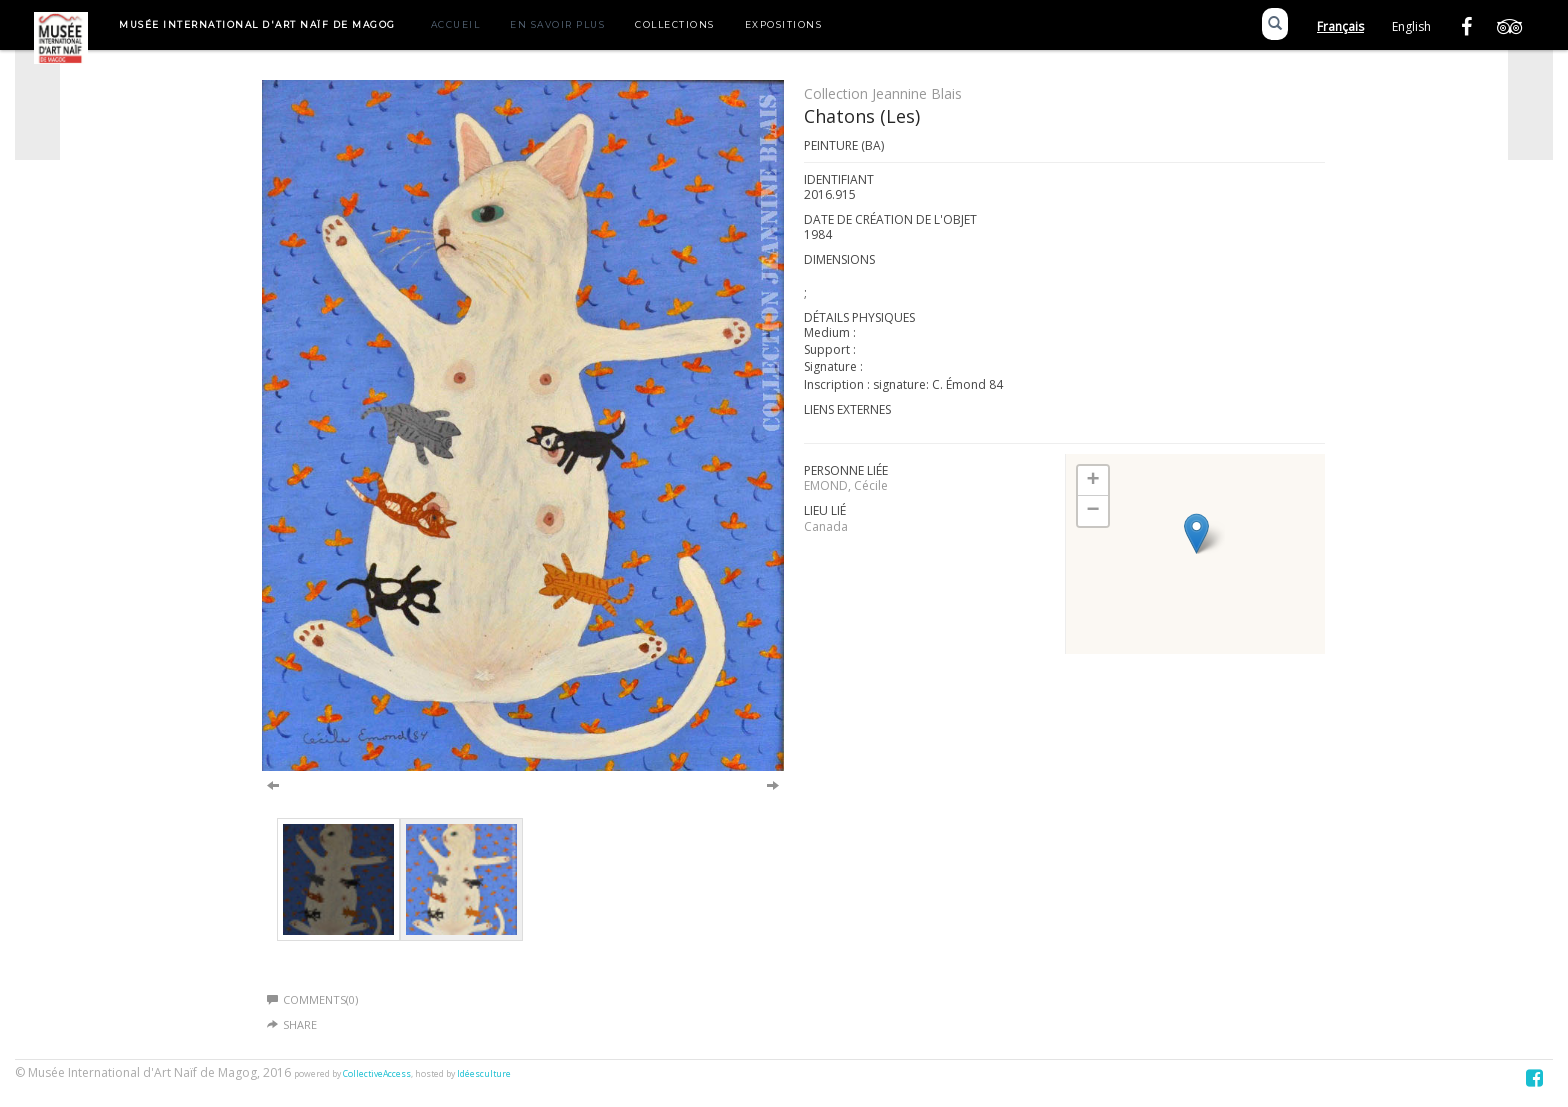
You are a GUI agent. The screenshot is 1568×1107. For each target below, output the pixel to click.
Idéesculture (484, 1074)
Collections (675, 24)
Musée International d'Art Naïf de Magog (257, 24)
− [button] (1093, 511)
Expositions (784, 24)
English (1411, 26)
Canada (826, 526)
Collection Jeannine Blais (883, 93)
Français (1340, 26)
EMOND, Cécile (846, 485)
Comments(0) (312, 999)
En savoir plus (557, 24)
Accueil (456, 24)
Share (300, 1024)
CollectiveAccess (377, 1074)
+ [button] (1093, 481)
